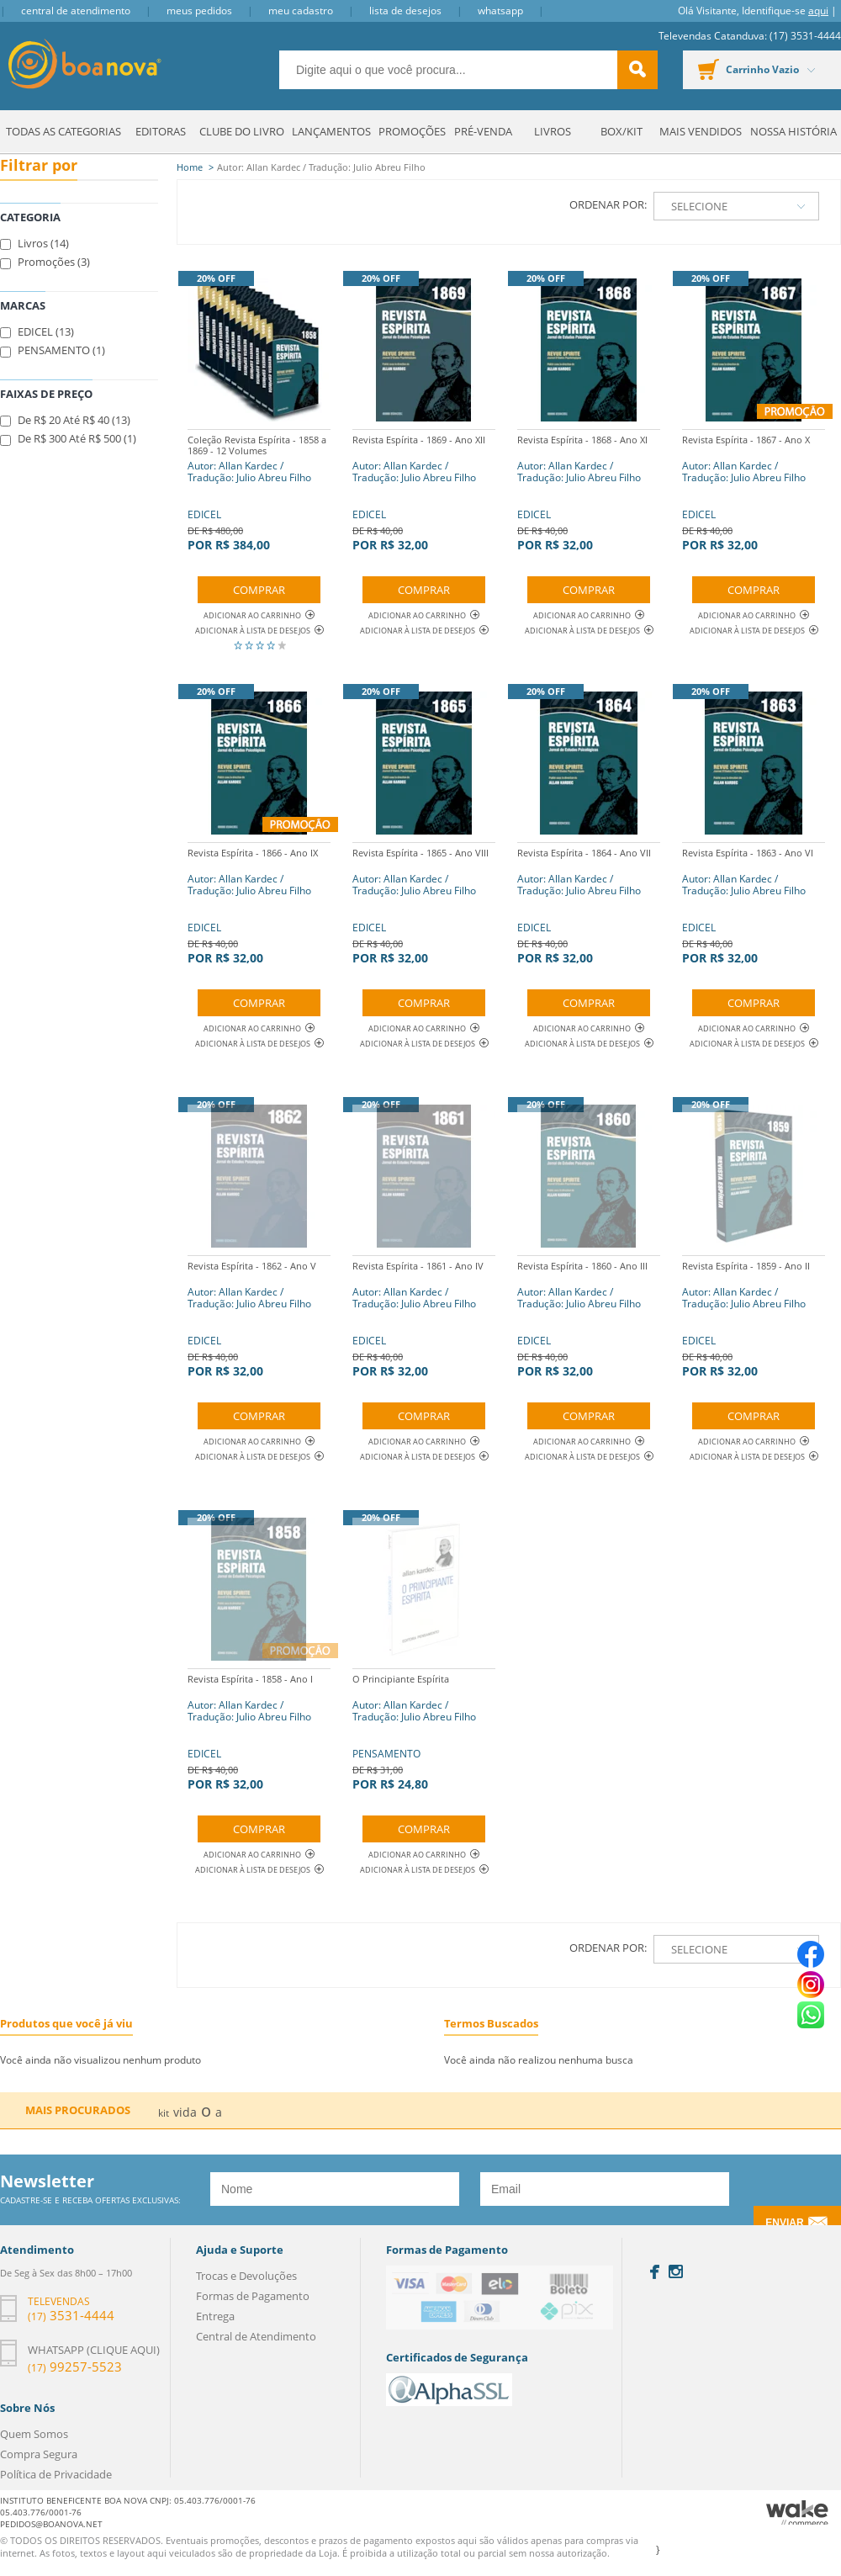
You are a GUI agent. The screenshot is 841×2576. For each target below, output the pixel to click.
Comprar (259, 589)
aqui (818, 10)
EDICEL (259, 491)
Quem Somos (34, 2433)
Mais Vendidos (700, 131)
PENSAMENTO (423, 1730)
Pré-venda (483, 131)
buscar (637, 69)
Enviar (784, 2223)
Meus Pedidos (199, 10)
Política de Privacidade (56, 2474)
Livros (552, 131)
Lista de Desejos (405, 10)
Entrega (215, 2316)
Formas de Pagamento (252, 2295)
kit (163, 2113)
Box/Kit (621, 131)
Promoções (412, 131)
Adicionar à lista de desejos (252, 630)
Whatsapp (500, 10)
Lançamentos (331, 131)
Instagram (676, 2271)
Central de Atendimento (75, 10)
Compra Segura (38, 2454)
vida (185, 2112)
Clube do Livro (241, 131)
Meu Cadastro (300, 10)
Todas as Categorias (63, 131)
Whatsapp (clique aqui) (94, 2349)
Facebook (654, 2272)
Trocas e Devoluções (246, 2275)
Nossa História (793, 131)
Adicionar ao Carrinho (259, 615)
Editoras (160, 131)
